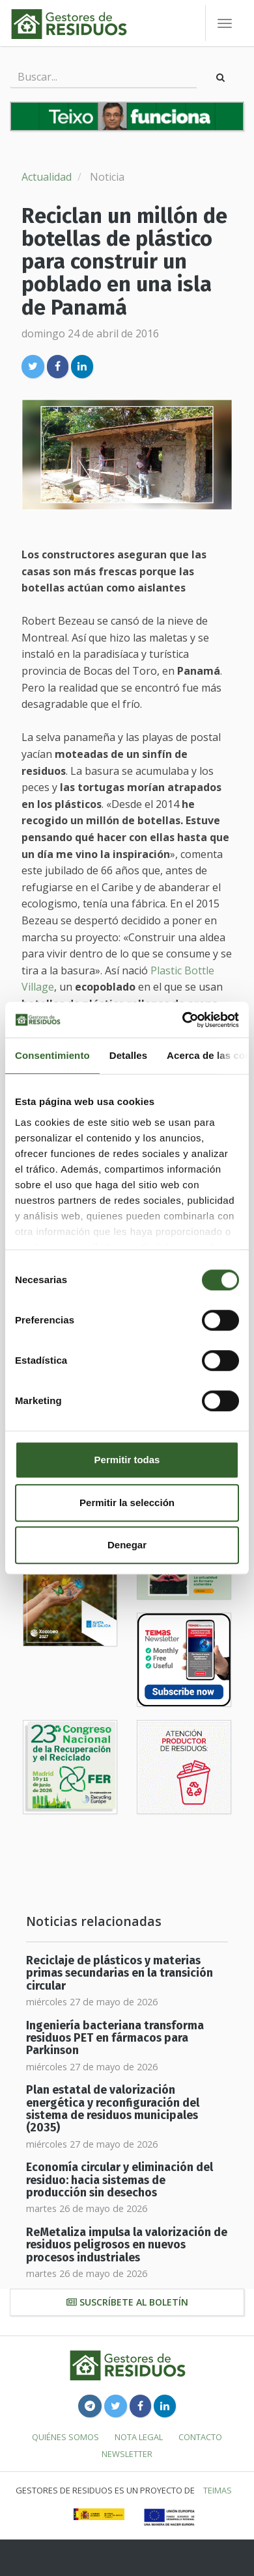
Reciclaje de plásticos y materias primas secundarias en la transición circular (119, 1973)
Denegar (127, 1544)
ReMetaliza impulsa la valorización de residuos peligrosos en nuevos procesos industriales (126, 2245)
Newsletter (127, 2454)
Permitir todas (127, 1459)
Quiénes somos (65, 2437)
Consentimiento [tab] (52, 1055)
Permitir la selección (127, 1502)
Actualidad (46, 177)
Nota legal (139, 2437)
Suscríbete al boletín (127, 2302)
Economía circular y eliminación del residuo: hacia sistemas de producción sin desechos (119, 2180)
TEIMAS (217, 2490)
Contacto (200, 2437)
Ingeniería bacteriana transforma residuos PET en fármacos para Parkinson (115, 2038)
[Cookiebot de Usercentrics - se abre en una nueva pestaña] (182, 1019)
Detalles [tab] (128, 1055)
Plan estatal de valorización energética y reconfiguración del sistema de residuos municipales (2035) (112, 2109)
